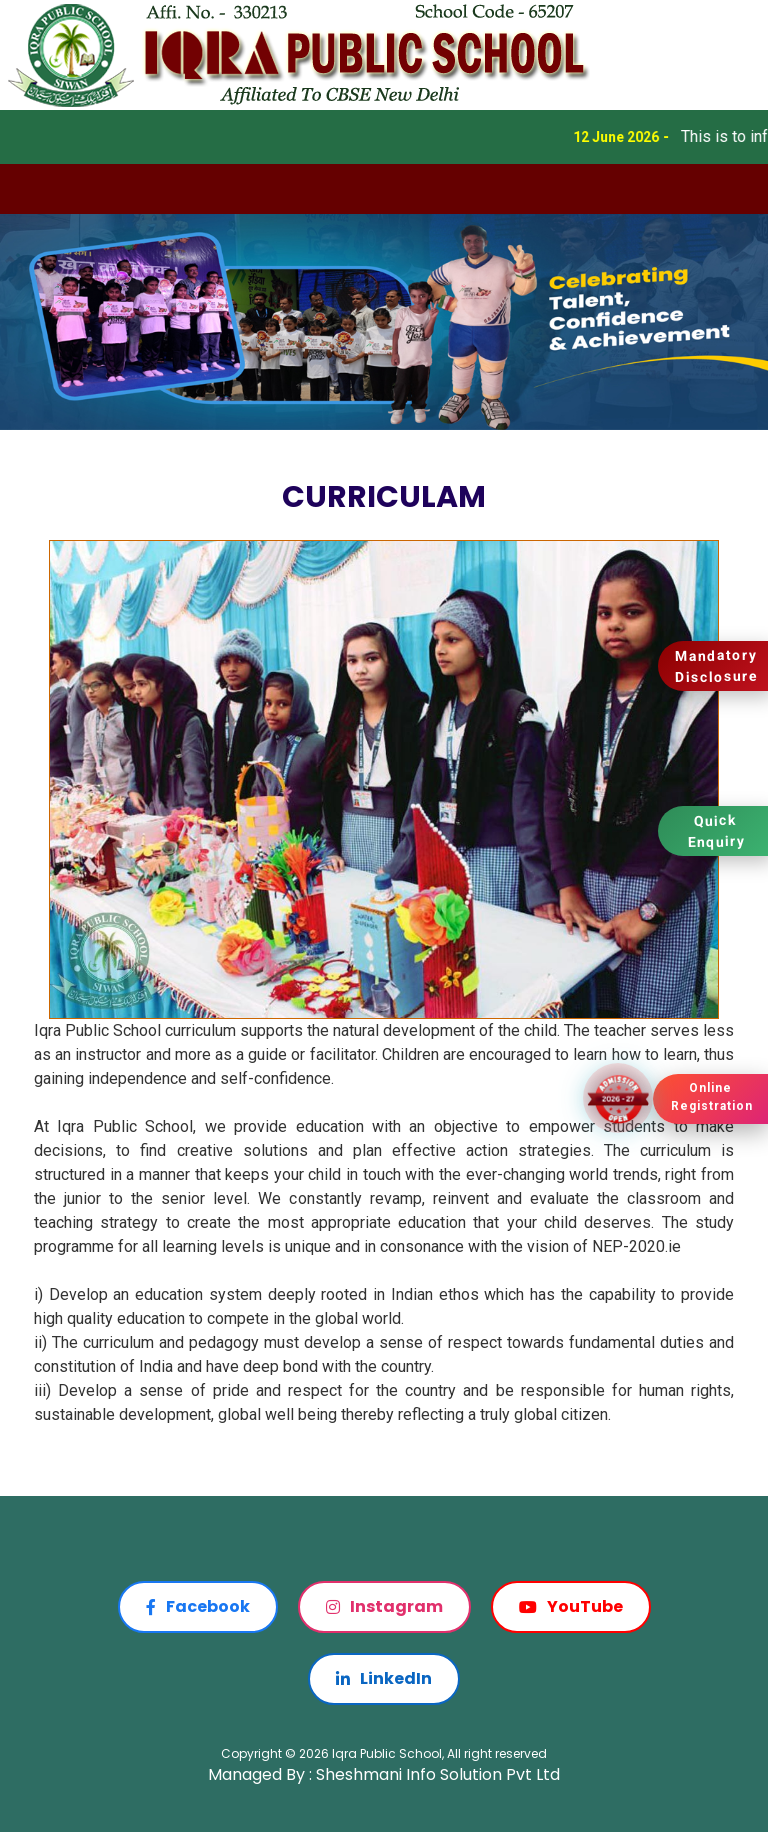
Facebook (198, 1606)
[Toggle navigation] (28, 189)
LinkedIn (384, 1678)
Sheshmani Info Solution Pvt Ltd (438, 1774)
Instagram (384, 1606)
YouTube (571, 1606)
